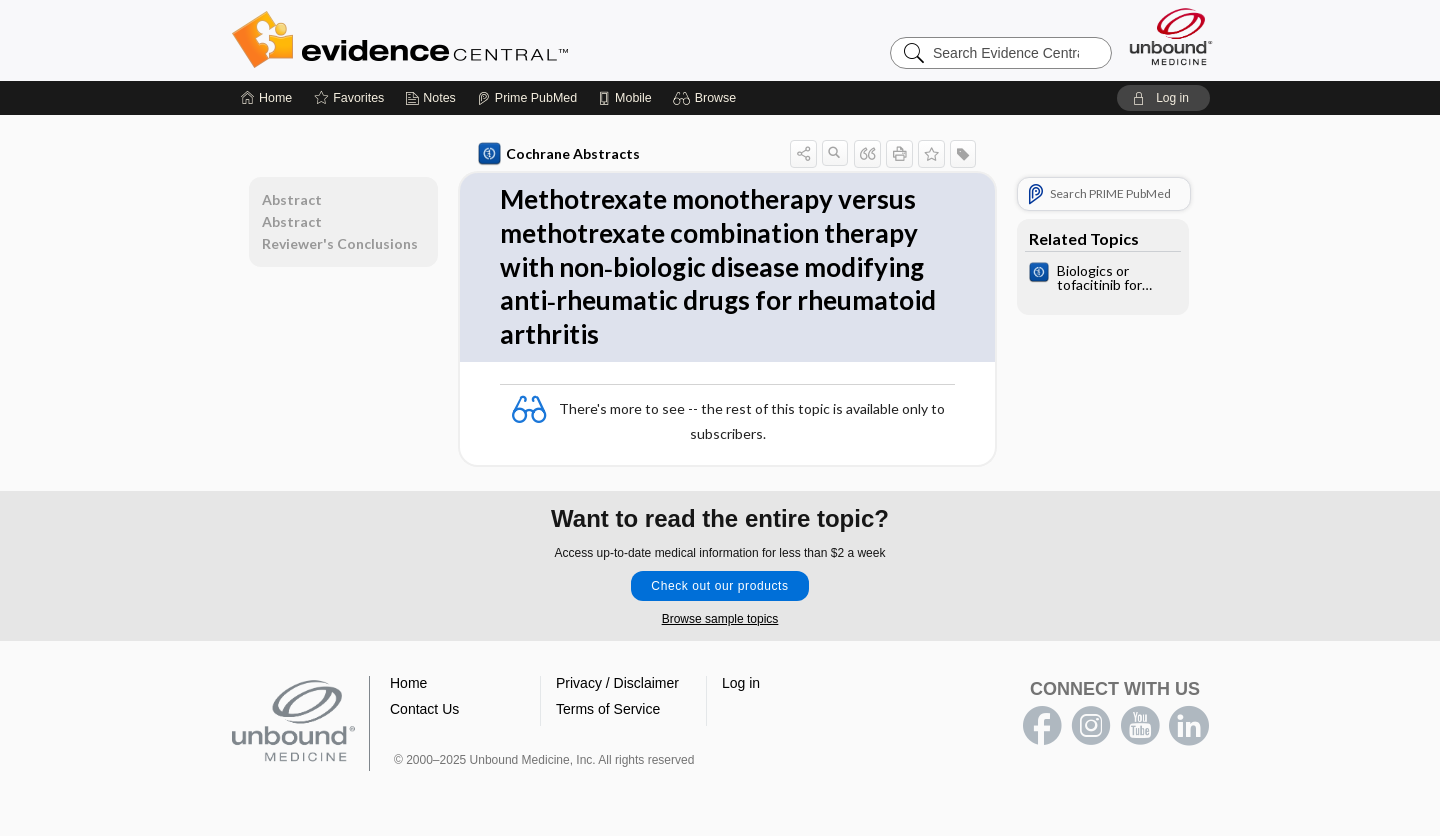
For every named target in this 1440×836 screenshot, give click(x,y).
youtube (1140, 726)
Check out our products (719, 586)
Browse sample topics (720, 619)
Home (408, 683)
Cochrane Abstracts (559, 154)
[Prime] (527, 98)
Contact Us (424, 709)
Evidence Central (480, 40)
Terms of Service (608, 709)
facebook (1042, 726)
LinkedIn (1189, 726)
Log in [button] (741, 683)
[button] (707, 98)
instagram (1091, 726)
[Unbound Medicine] (1171, 36)
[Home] (266, 98)
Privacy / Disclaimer (617, 683)
